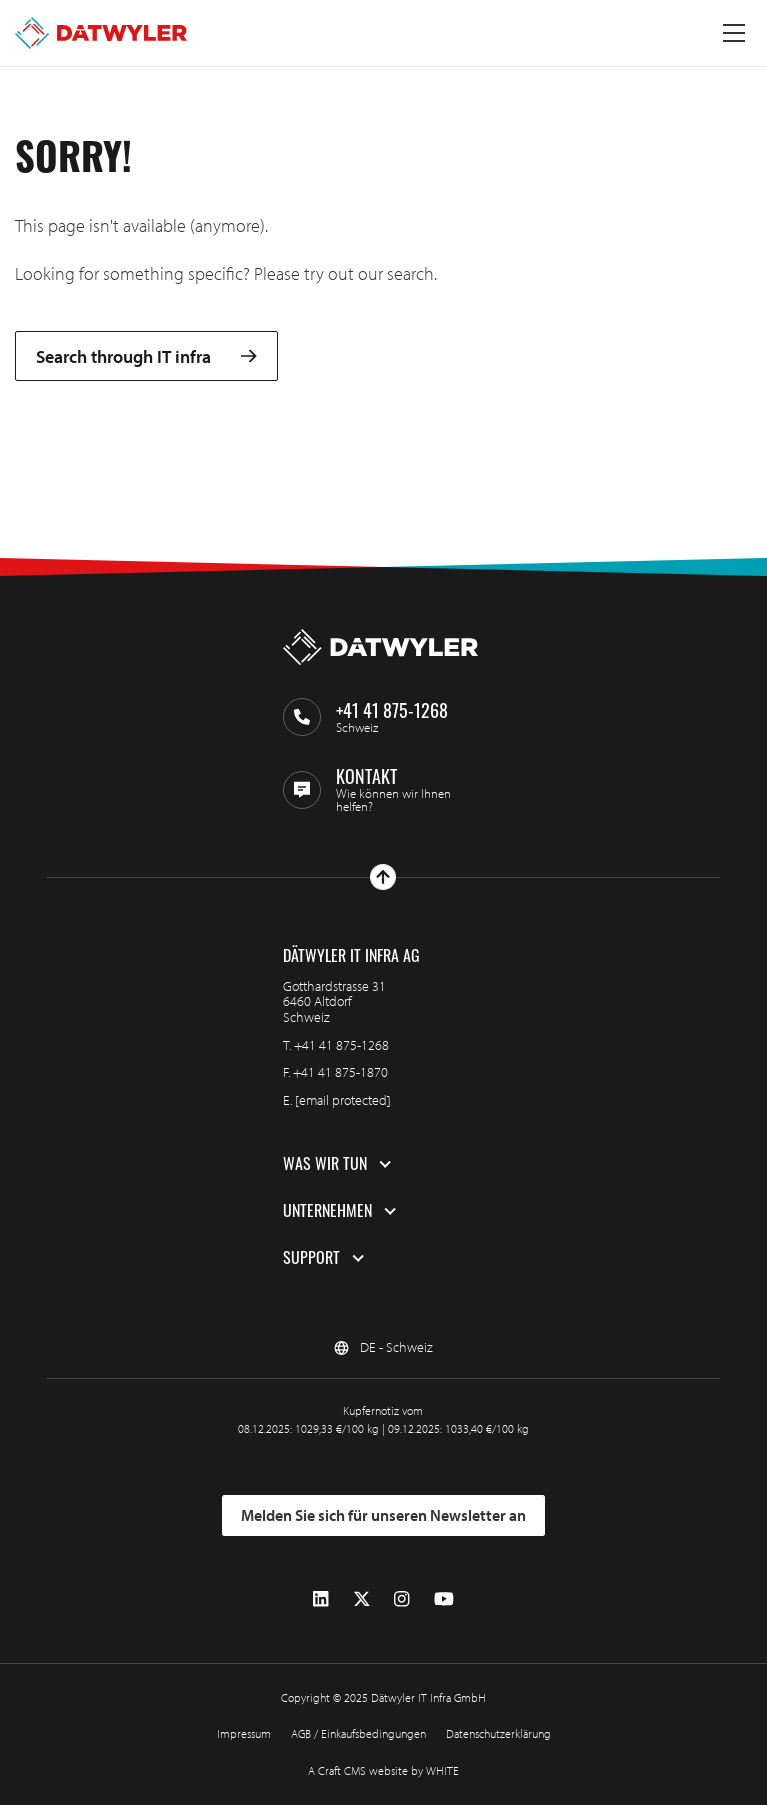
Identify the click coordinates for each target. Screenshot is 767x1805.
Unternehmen (327, 1211)
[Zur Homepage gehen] (101, 33)
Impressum (244, 1733)
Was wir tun (325, 1164)
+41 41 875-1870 (340, 1072)
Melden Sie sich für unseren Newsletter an (383, 1515)
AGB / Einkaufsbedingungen (358, 1733)
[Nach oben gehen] (383, 877)
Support (311, 1258)
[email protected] (343, 1100)
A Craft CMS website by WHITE (383, 1770)
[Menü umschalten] (734, 33)
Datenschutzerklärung (498, 1733)
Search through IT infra (146, 356)
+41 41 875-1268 (341, 1045)
